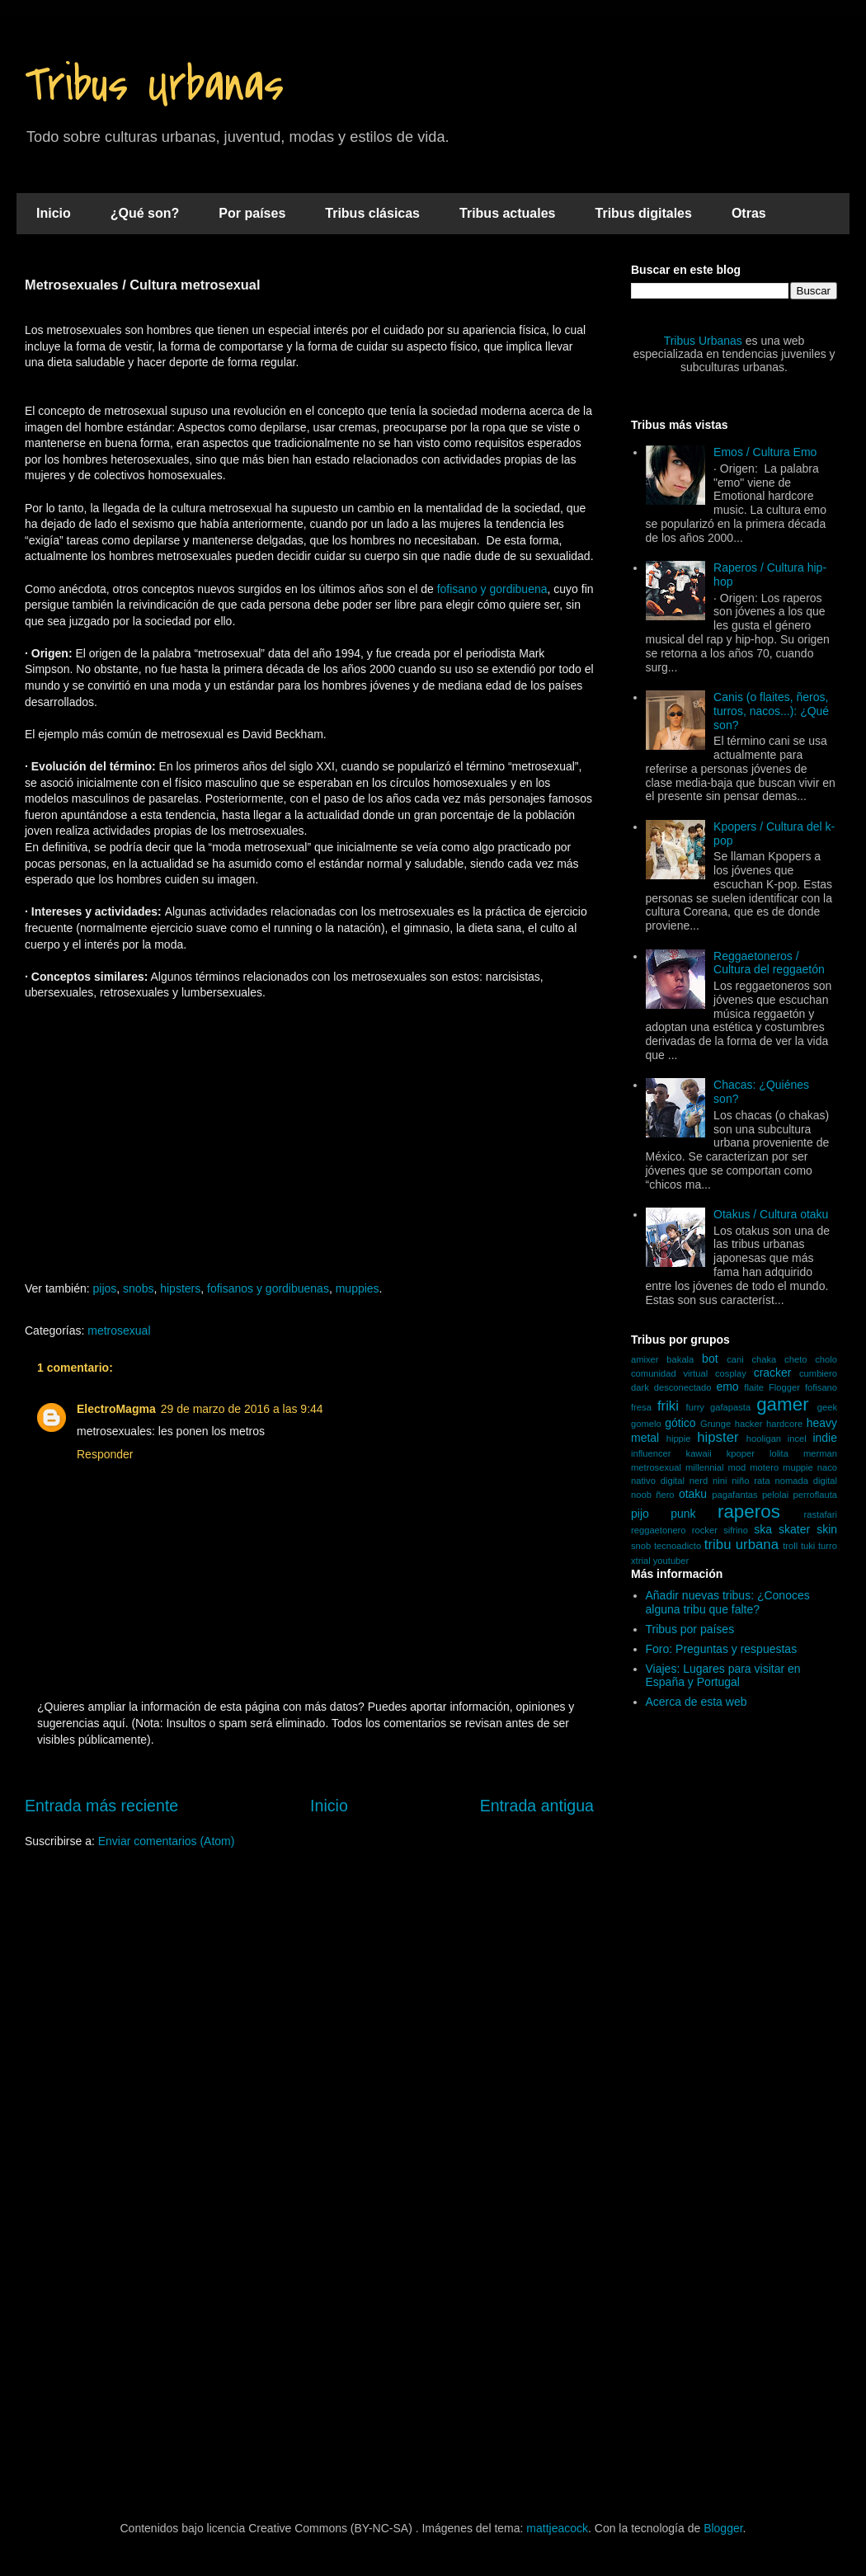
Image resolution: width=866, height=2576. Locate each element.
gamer (782, 1404)
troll (790, 1546)
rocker (705, 1530)
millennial (704, 1467)
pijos (105, 1288)
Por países (252, 213)
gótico (680, 1422)
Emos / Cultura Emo (765, 452)
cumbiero (818, 1373)
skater (794, 1529)
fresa (641, 1407)
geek (827, 1407)
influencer (651, 1453)
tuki (808, 1546)
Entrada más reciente (101, 1806)
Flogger (784, 1387)
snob (641, 1546)
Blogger (723, 2528)
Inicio (53, 213)
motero (764, 1467)
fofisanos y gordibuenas (268, 1288)
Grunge (715, 1424)
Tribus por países (690, 1629)
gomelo (646, 1424)
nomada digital (805, 1481)
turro (827, 1546)
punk (683, 1513)
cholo (826, 1359)
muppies (357, 1288)
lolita (779, 1453)
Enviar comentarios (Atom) (166, 1841)
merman (820, 1453)
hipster (717, 1437)
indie (824, 1437)
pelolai (775, 1495)
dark (640, 1387)
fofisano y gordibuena (492, 589)
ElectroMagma (116, 1408)
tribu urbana (741, 1544)
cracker (773, 1372)
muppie (798, 1467)
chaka (763, 1359)
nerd (699, 1481)
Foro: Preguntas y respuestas (722, 1648)
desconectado (683, 1387)
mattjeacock (557, 2528)
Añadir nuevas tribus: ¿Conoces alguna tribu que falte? (728, 1602)
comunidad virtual (669, 1373)
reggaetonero (658, 1530)
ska (763, 1529)
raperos (749, 1511)
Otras (749, 213)
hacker (749, 1424)
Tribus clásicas (372, 213)
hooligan (763, 1438)
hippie (678, 1438)
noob (641, 1495)
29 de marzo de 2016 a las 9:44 (242, 1408)
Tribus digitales (643, 213)
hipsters (180, 1288)
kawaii (699, 1453)
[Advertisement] (309, 1149)
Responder (105, 1454)
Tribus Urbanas (154, 85)
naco (827, 1467)
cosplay (730, 1373)
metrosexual (118, 1330)
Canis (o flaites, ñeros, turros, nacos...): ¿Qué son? (771, 711)
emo (727, 1386)
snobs (138, 1288)
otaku (693, 1493)
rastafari (820, 1514)
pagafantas (734, 1495)
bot (710, 1358)
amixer (645, 1359)
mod (737, 1467)
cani (735, 1359)
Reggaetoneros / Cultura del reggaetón (769, 963)
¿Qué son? (145, 213)
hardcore (784, 1424)
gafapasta (730, 1407)
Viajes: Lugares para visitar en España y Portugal (723, 1675)
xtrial (641, 1561)
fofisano (821, 1387)
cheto (795, 1359)
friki (668, 1406)
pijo (640, 1513)
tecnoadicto (677, 1546)
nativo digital (658, 1481)
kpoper (741, 1453)
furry (695, 1407)
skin (827, 1529)
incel (797, 1438)
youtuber (671, 1561)
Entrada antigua (537, 1806)
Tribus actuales (507, 213)
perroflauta (815, 1495)
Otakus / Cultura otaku (770, 1214)
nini (720, 1481)
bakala (680, 1359)
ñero (665, 1495)
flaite (754, 1387)
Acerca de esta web (696, 1701)
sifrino (735, 1530)
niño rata (751, 1481)
